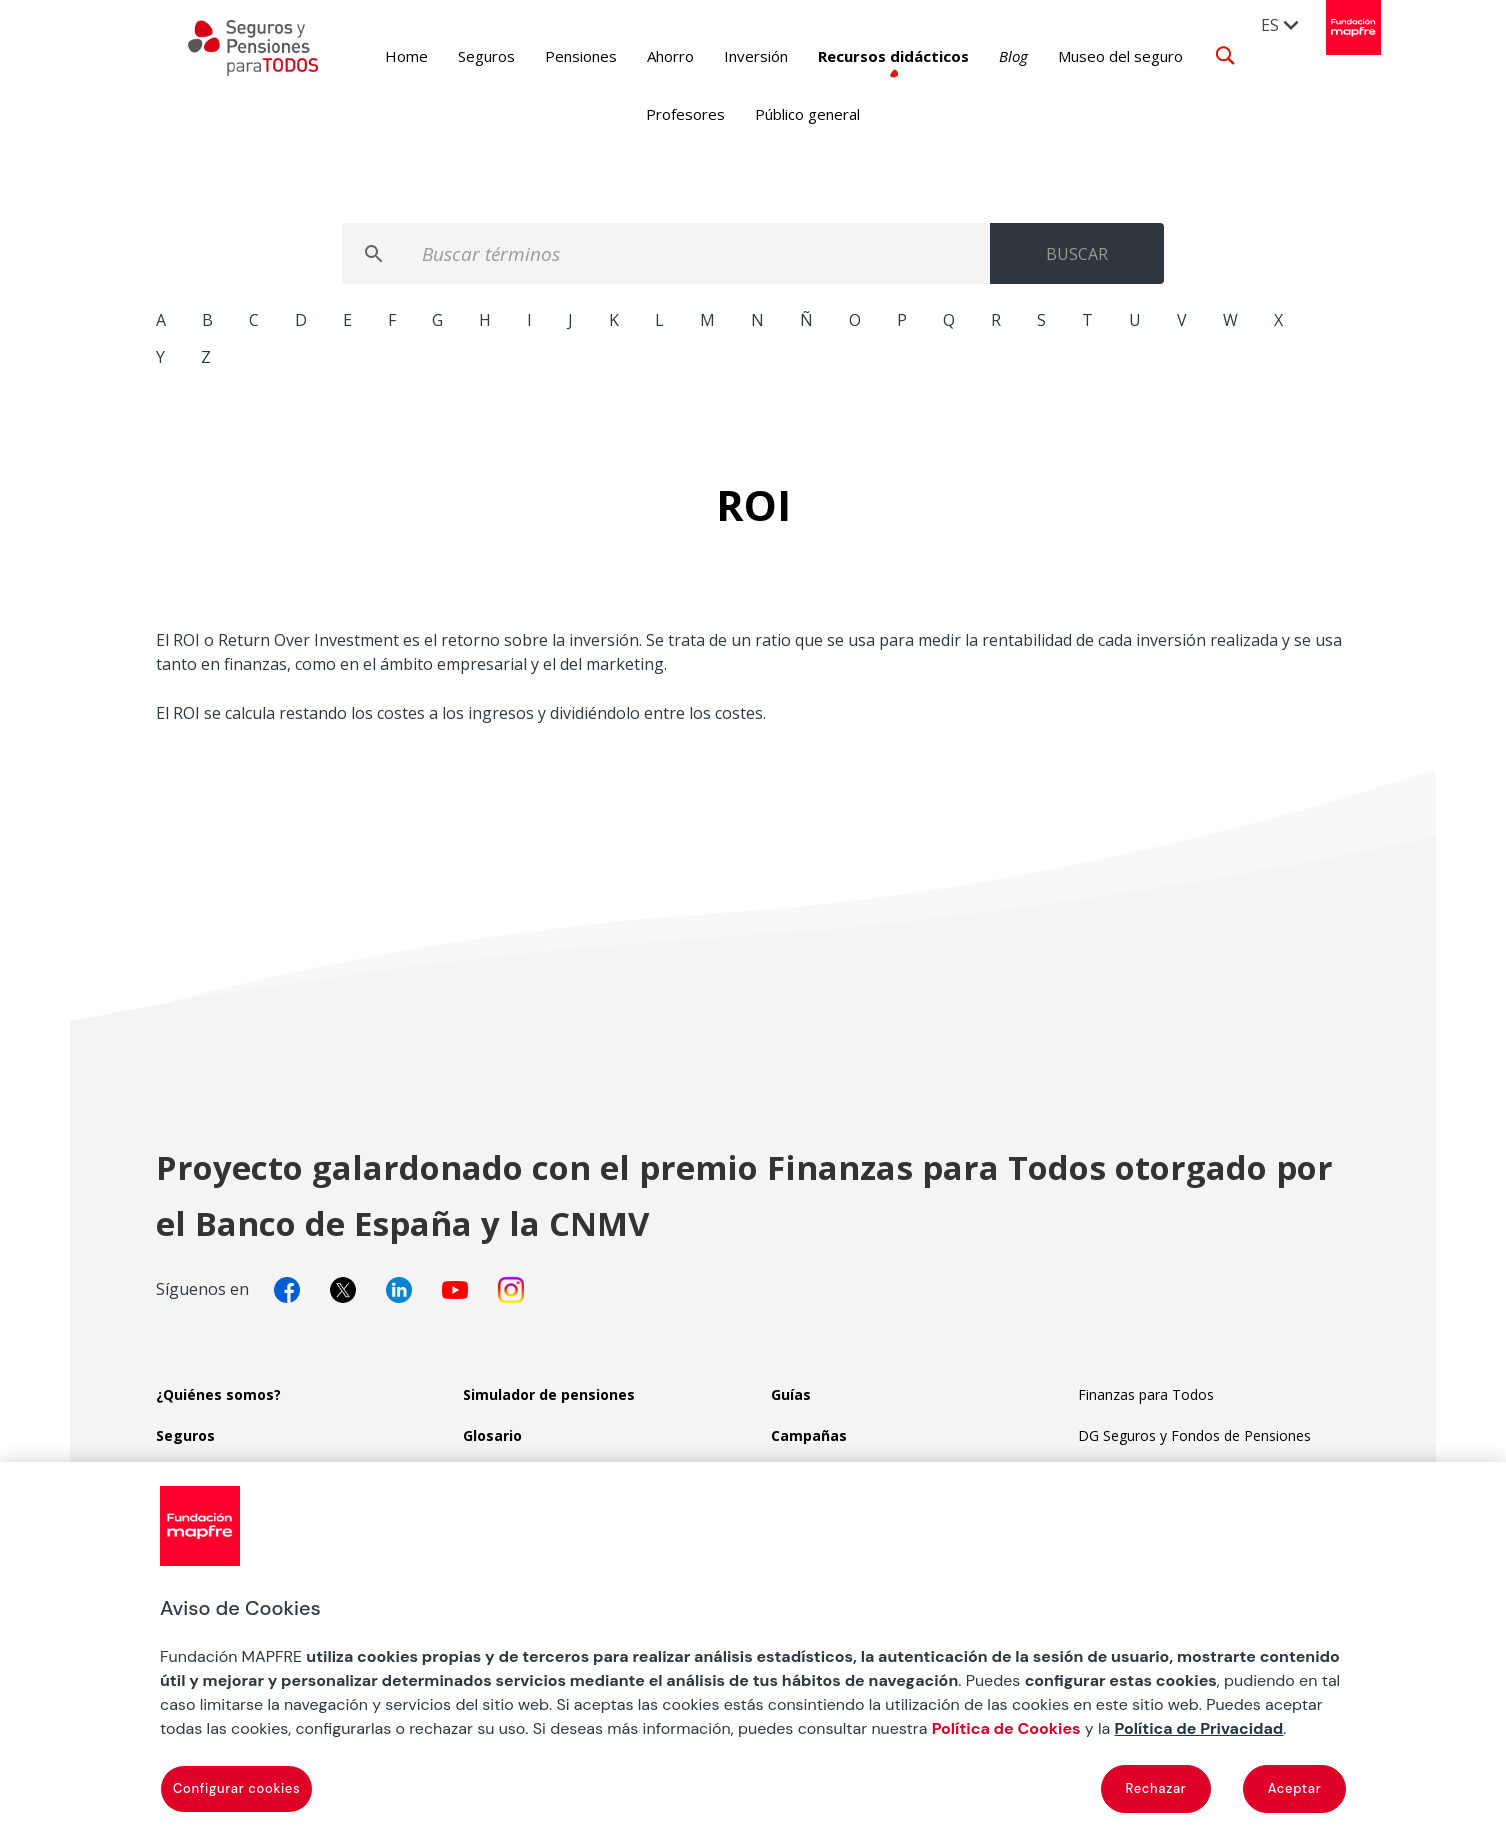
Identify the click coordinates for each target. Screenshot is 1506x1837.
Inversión (725, 56)
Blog (982, 56)
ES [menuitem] (1270, 25)
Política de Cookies (1006, 1728)
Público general (807, 114)
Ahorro (639, 56)
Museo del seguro (1089, 56)
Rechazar (1156, 1788)
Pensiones (550, 56)
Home (375, 56)
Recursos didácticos (862, 56)
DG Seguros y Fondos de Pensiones (1194, 1435)
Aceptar (1295, 1788)
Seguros (455, 56)
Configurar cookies (236, 1788)
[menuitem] (1281, 24)
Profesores (685, 114)
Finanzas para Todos (1146, 1394)
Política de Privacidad (1198, 1728)
